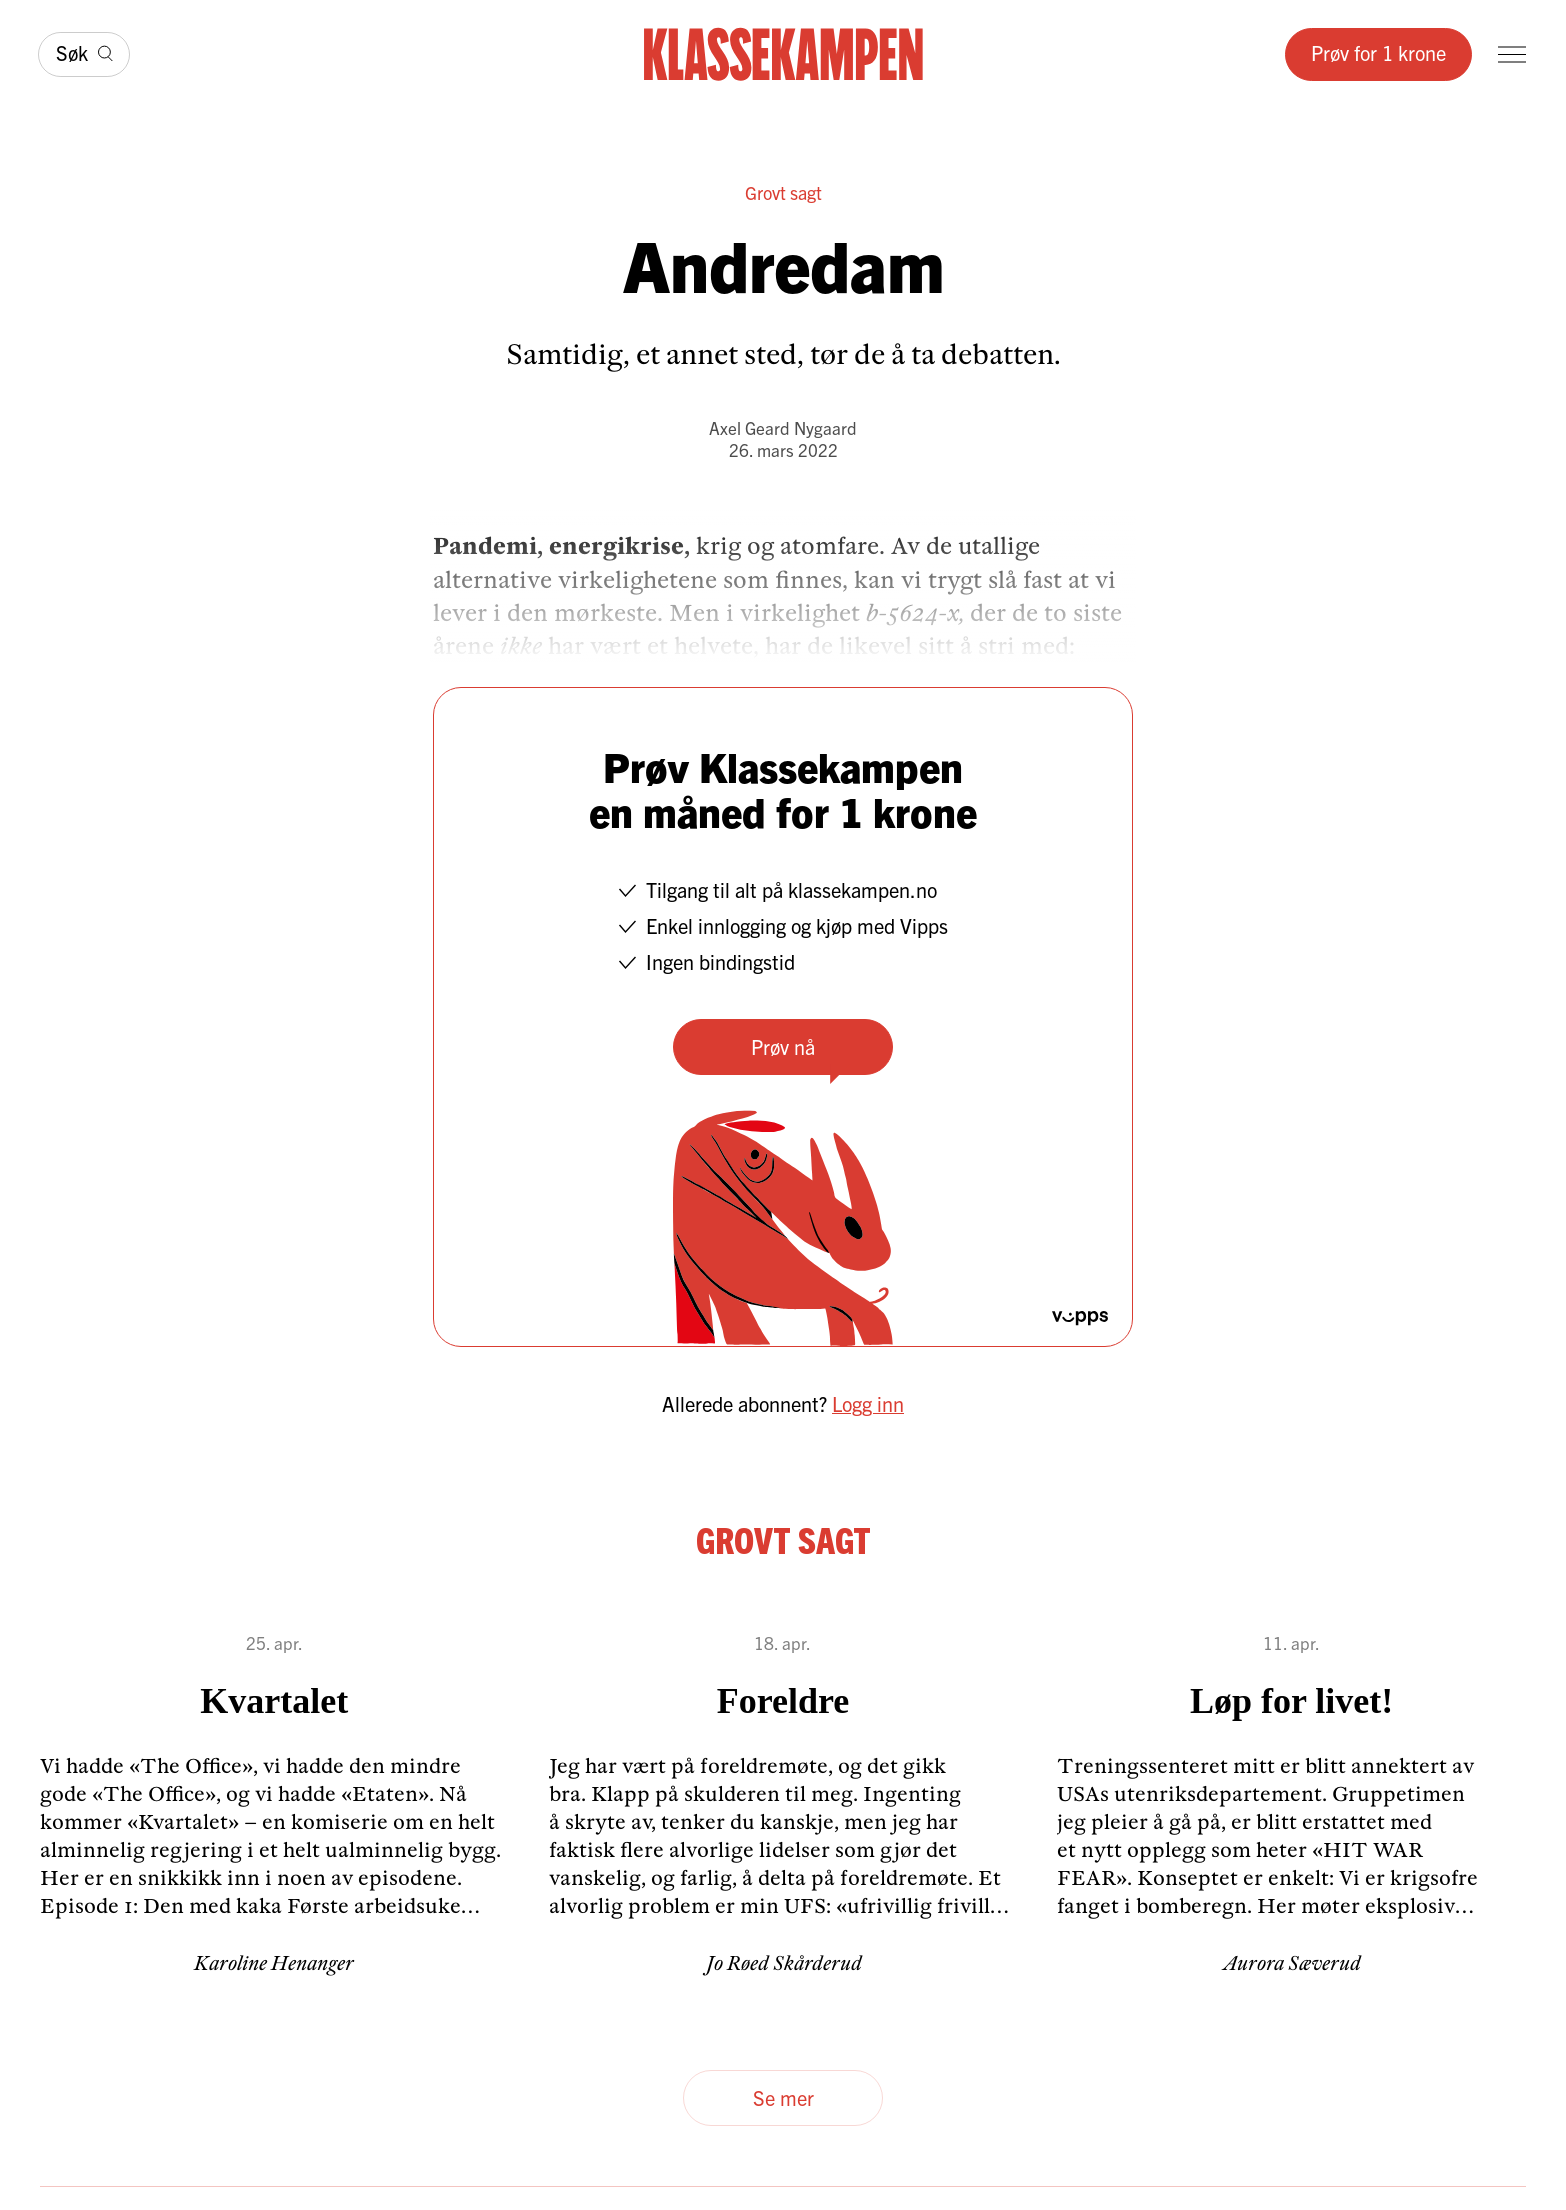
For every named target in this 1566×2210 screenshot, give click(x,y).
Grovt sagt (783, 192)
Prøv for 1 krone (1378, 52)
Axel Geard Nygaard (783, 427)
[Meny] (1512, 54)
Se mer (783, 2097)
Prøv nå (783, 1046)
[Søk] (84, 54)
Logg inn (868, 1403)
